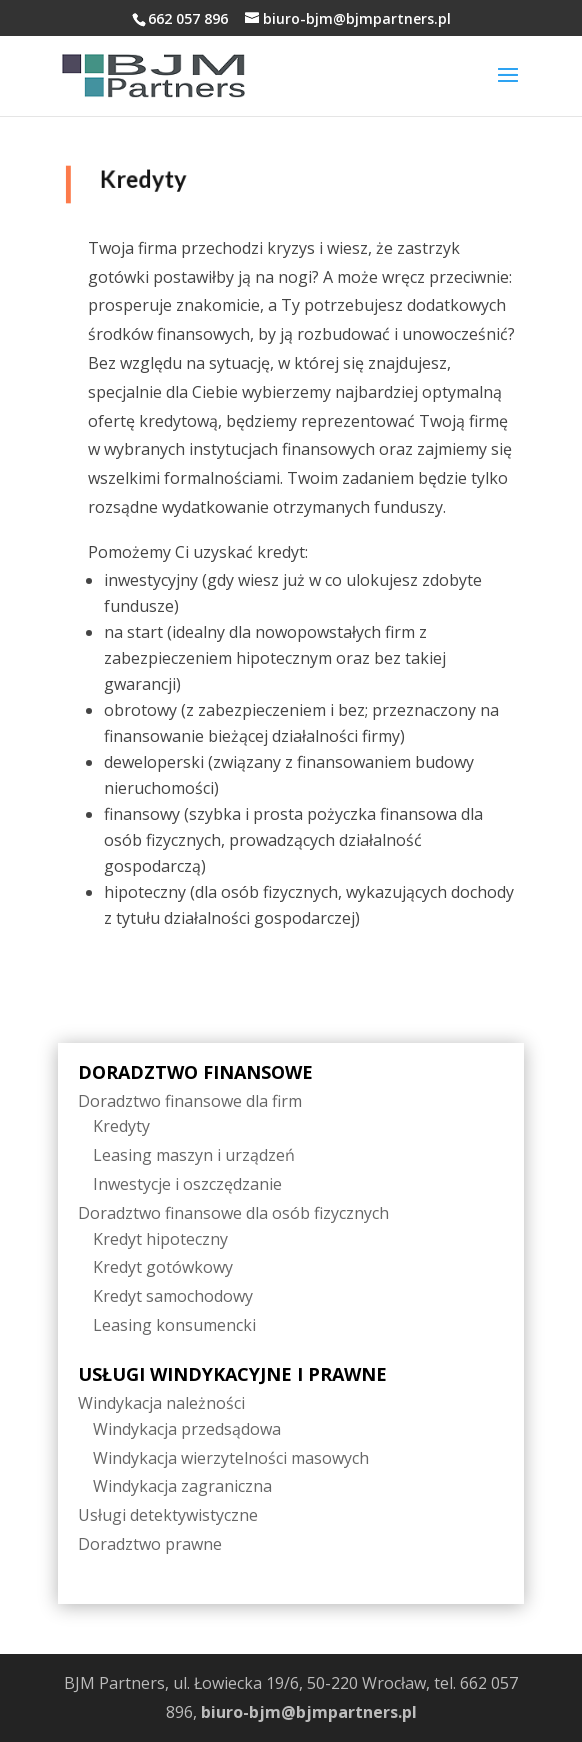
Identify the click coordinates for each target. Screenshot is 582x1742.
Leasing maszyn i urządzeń (194, 1155)
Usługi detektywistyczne (168, 1515)
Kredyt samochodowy (173, 1296)
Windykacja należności (161, 1403)
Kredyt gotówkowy (163, 1267)
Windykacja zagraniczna (182, 1486)
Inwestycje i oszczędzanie (187, 1184)
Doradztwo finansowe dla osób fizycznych (233, 1213)
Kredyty (121, 1126)
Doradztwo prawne (150, 1544)
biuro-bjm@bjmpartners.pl (309, 1712)
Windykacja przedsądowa (187, 1429)
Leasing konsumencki (174, 1325)
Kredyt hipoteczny (160, 1239)
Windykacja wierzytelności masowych (231, 1458)
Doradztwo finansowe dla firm (190, 1101)
